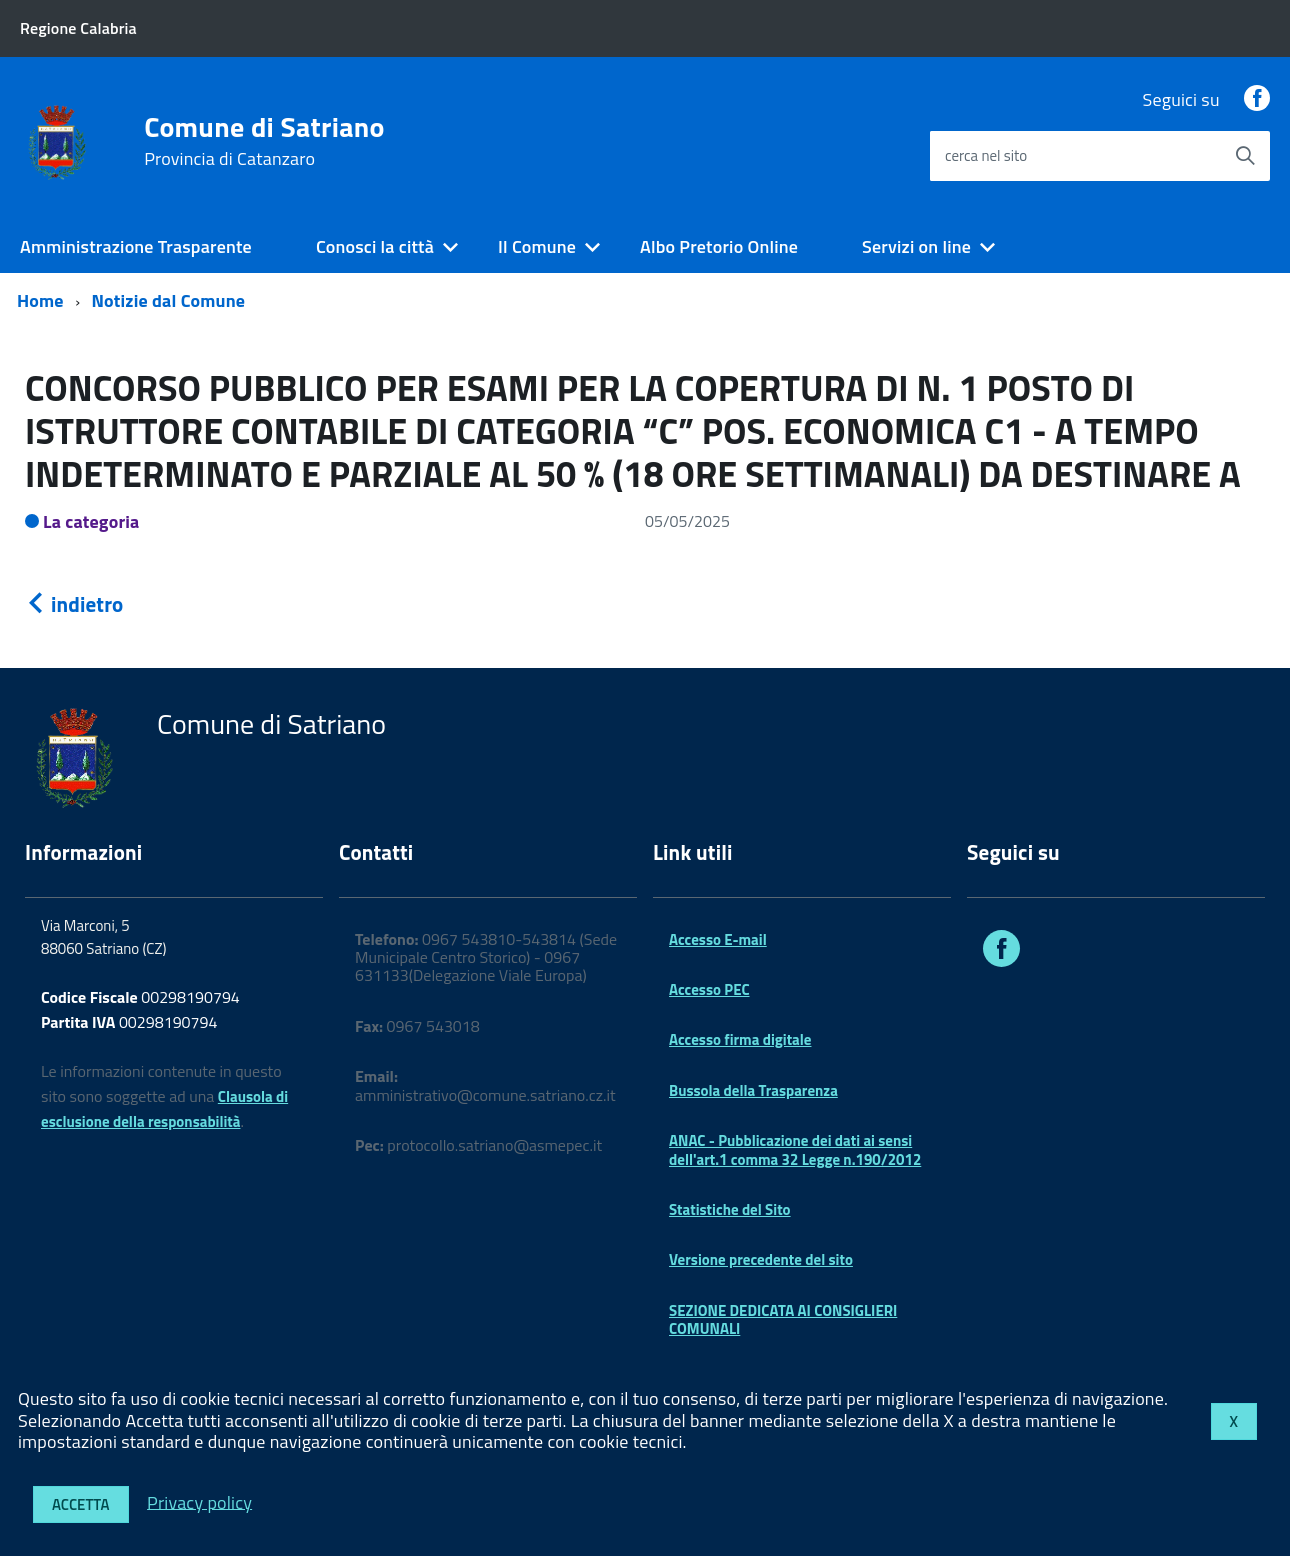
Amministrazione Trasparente (136, 246)
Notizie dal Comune (169, 300)
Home (40, 300)
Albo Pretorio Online (719, 246)
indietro (74, 604)
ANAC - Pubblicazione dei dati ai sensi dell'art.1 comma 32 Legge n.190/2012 (795, 1149)
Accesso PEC (709, 989)
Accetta (81, 1504)
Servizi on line (916, 246)
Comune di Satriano (264, 141)
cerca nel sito (986, 155)
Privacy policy (199, 1501)
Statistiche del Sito (730, 1209)
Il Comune (537, 246)
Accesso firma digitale (740, 1039)
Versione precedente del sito (761, 1259)
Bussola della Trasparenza (753, 1090)
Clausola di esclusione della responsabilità (164, 1109)
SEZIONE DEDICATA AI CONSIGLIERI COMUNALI (783, 1319)
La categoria (91, 521)
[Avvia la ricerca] (1245, 156)
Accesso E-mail (718, 939)
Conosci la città (375, 246)
